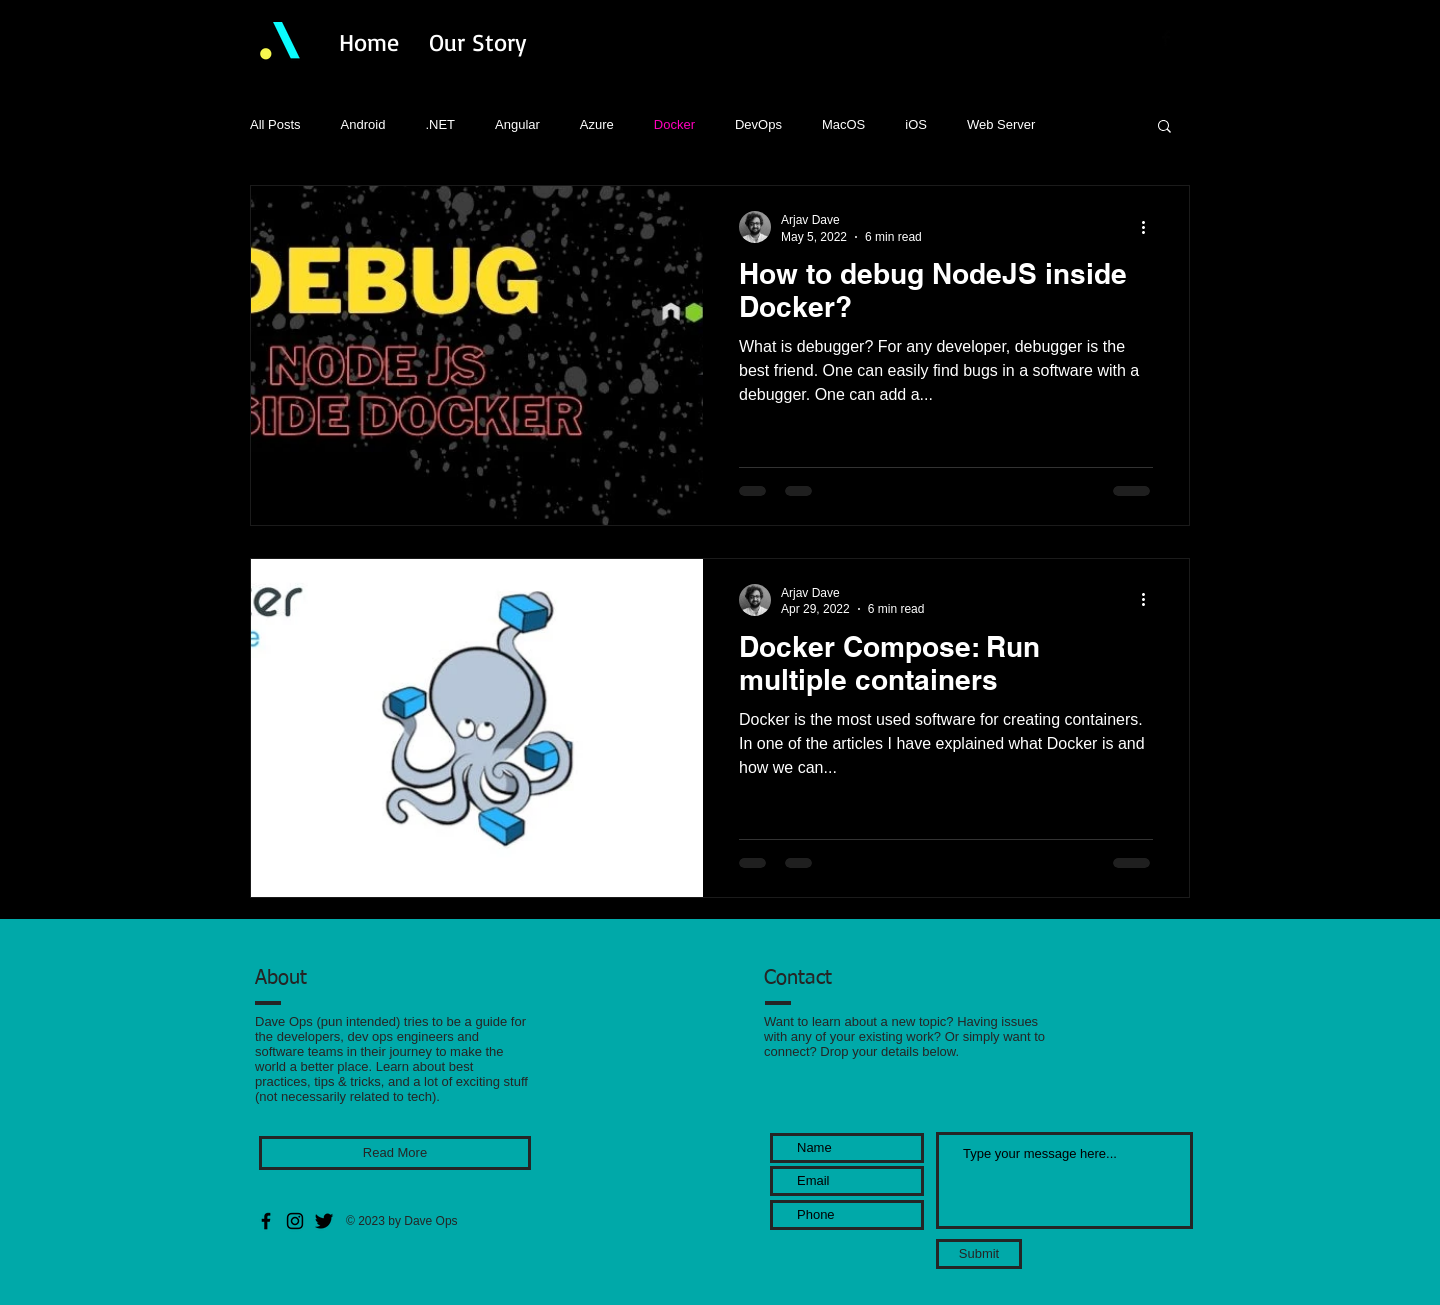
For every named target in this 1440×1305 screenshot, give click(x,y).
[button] (1164, 127)
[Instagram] (295, 1221)
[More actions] (1150, 227)
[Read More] (395, 1153)
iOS (916, 124)
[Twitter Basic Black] (1192, 38)
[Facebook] (266, 1221)
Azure (597, 124)
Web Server (1001, 124)
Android (363, 124)
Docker (674, 124)
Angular (517, 124)
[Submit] (979, 1254)
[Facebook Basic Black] (1166, 38)
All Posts (275, 124)
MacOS (843, 124)
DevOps (758, 124)
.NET (440, 124)
